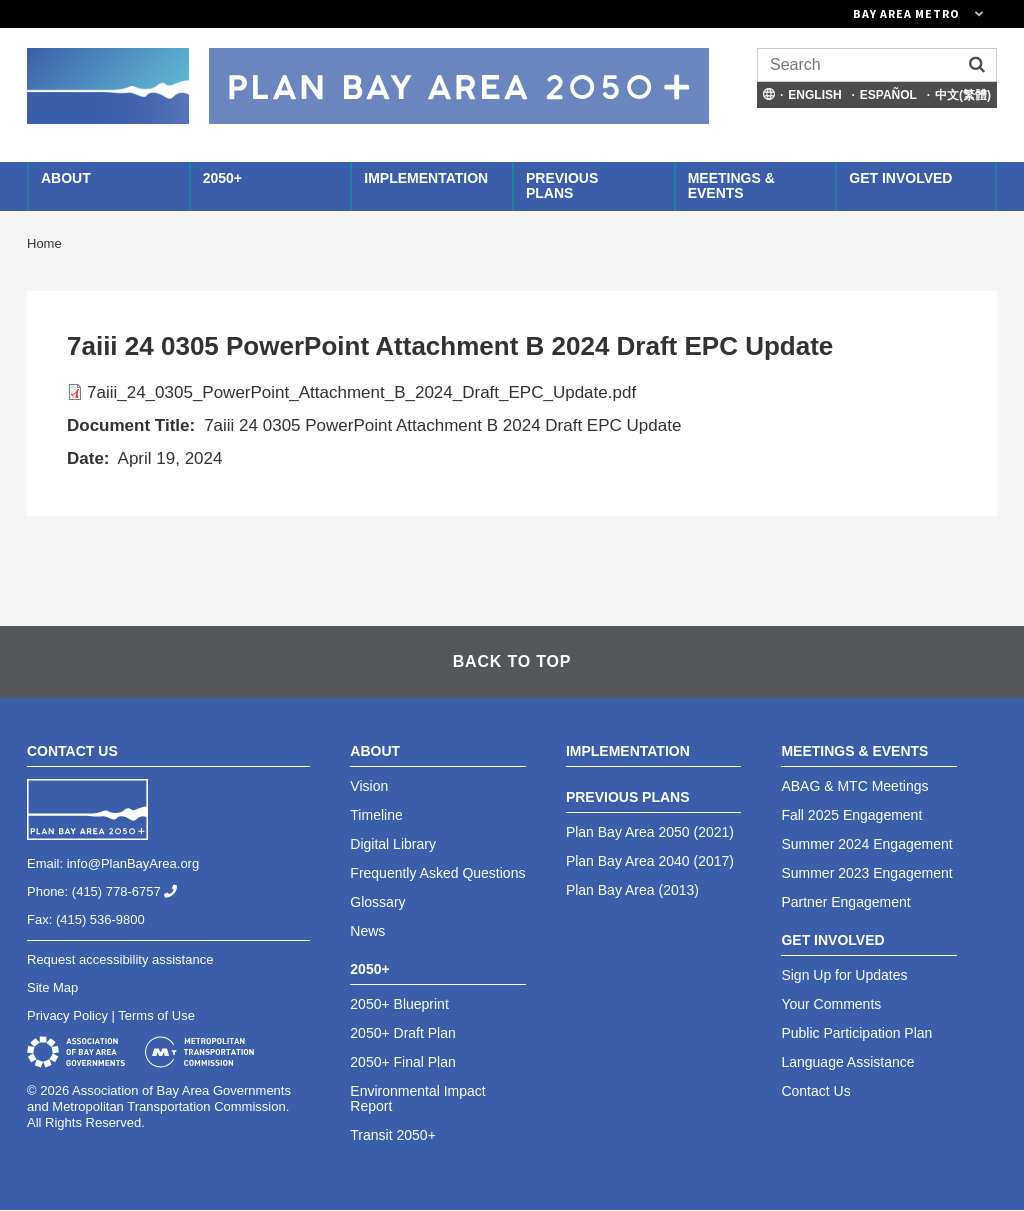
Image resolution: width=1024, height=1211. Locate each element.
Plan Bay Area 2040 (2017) (650, 861)
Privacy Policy (67, 1015)
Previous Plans (562, 185)
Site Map (52, 987)
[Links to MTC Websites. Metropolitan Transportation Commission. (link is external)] (807, 14)
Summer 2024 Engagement (866, 844)
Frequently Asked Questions (437, 873)
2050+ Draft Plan (402, 1033)
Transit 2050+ (392, 1135)
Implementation (426, 178)
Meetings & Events (731, 185)
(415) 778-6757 (132, 891)
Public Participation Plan (856, 1033)
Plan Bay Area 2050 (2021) (650, 832)
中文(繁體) (963, 95)
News (367, 931)
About (66, 178)
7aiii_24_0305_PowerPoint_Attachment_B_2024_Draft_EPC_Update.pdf (361, 392)
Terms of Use (156, 1015)
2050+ (222, 178)
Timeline (376, 815)
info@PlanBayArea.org (133, 863)
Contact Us (815, 1091)
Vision (369, 786)
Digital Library (393, 844)
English (814, 95)
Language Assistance (847, 1062)
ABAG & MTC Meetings (854, 786)
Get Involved (900, 178)
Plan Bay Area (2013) (632, 890)
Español (888, 95)
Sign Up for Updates (844, 975)
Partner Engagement (845, 902)
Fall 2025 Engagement (851, 815)
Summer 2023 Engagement (866, 873)
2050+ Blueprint (399, 1004)
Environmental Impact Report (417, 1098)
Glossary (377, 902)
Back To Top (512, 661)
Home (44, 243)
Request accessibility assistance (120, 959)
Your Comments (831, 1004)
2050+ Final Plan (402, 1062)
